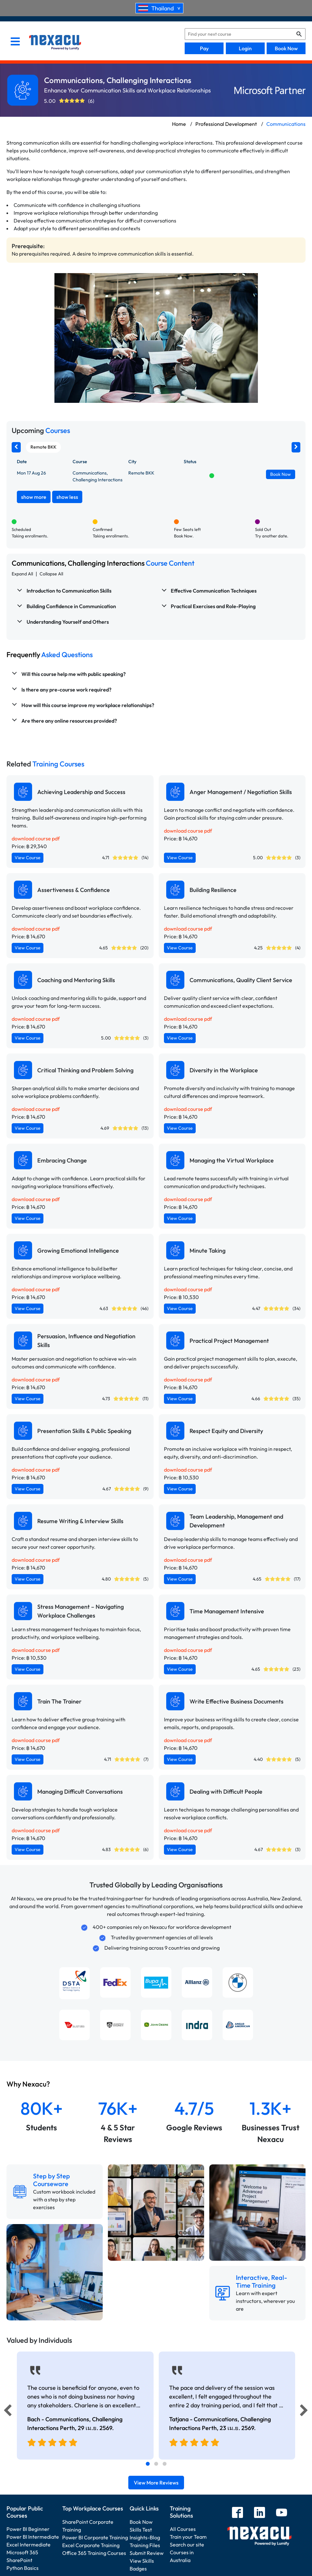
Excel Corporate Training (91, 2545)
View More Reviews (156, 2482)
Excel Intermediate (28, 2544)
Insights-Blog (145, 2537)
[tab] (148, 2464)
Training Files (145, 2545)
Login (245, 48)
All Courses (183, 2529)
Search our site (187, 2544)
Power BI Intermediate (32, 2537)
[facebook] (237, 2513)
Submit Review (147, 2553)
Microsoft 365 (22, 2552)
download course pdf (36, 838)
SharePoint (19, 2560)
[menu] (15, 42)
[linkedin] (259, 2513)
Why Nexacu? (28, 2083)
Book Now (286, 48)
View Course (27, 858)
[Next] (304, 2412)
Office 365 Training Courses (94, 2553)
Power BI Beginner (28, 2529)
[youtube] (281, 2513)
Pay (204, 48)
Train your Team (188, 2537)
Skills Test (141, 2529)
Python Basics (22, 2568)
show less (67, 497)
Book (280, 474)
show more (33, 497)
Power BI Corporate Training (95, 2537)
